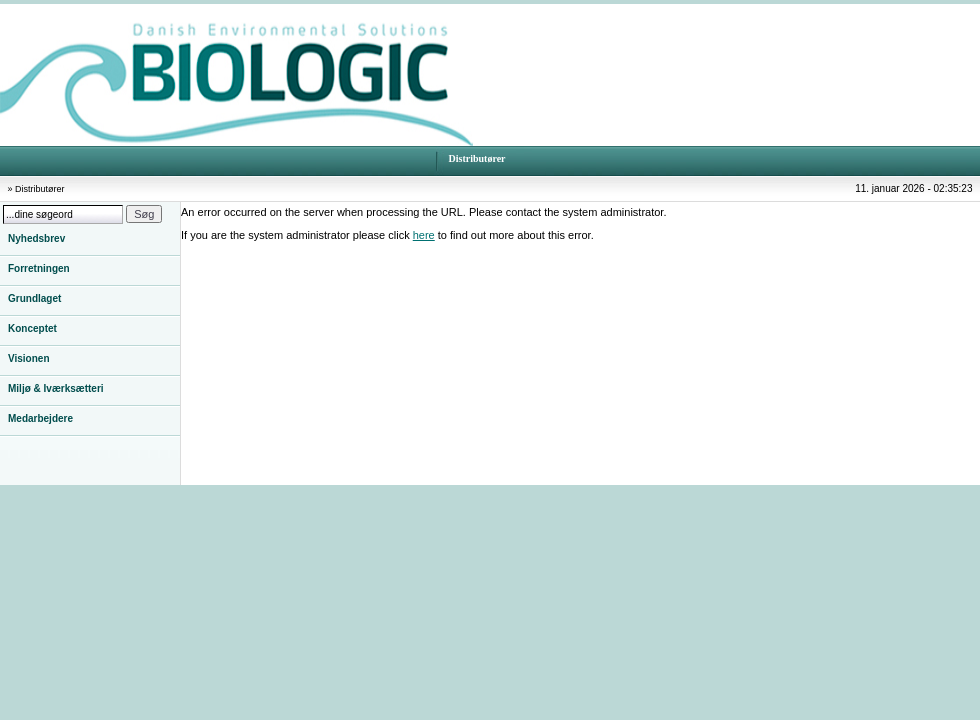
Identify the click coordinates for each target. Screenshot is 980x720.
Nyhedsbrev (36, 238)
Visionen (29, 358)
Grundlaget (34, 298)
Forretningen (39, 268)
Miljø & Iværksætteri (56, 388)
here (424, 235)
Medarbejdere (40, 418)
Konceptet (32, 328)
